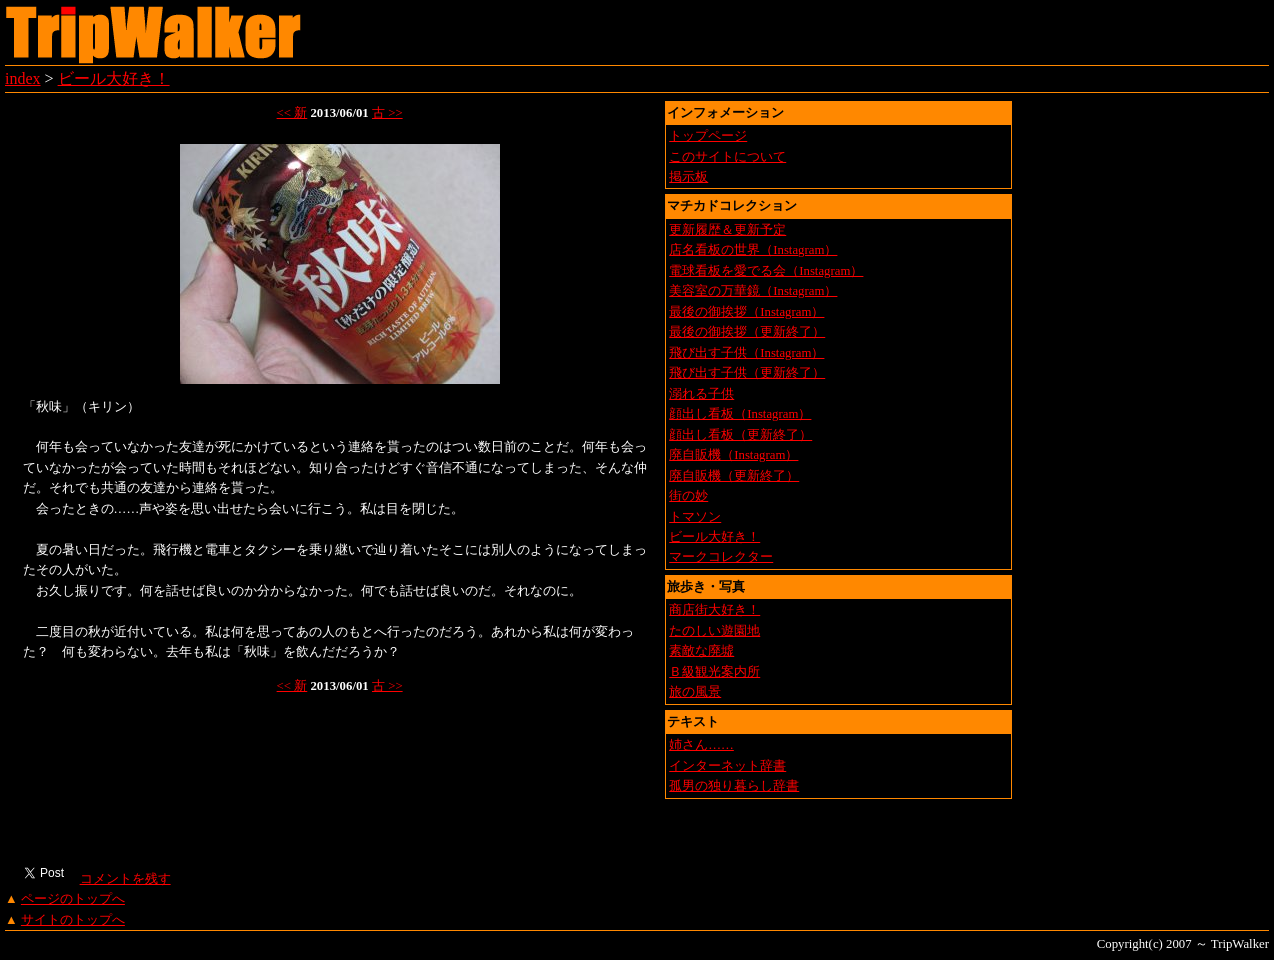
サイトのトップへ (73, 920)
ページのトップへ (73, 899)
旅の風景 (695, 692)
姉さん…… (701, 745)
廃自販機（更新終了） (734, 476)
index (23, 78)
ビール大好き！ (114, 78)
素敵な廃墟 (701, 651)
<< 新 (292, 113)
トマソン (695, 517)
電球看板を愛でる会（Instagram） (766, 271)
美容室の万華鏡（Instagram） (753, 291)
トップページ (708, 136)
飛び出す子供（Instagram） (746, 353)
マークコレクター (721, 557)
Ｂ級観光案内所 (714, 672)
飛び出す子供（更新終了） (747, 373)
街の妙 (688, 496)
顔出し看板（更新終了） (740, 435)
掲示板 (688, 177)
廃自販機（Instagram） (733, 455)
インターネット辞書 (727, 766)
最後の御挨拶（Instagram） (746, 312)
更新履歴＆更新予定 (727, 230)
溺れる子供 (701, 394)
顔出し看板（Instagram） (740, 414)
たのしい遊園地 (714, 631)
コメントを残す (124, 879)
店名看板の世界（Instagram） (753, 250)
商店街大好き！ (714, 610)
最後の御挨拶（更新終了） (747, 332)
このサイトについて (727, 157)
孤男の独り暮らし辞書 (734, 786)
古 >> (387, 113)
